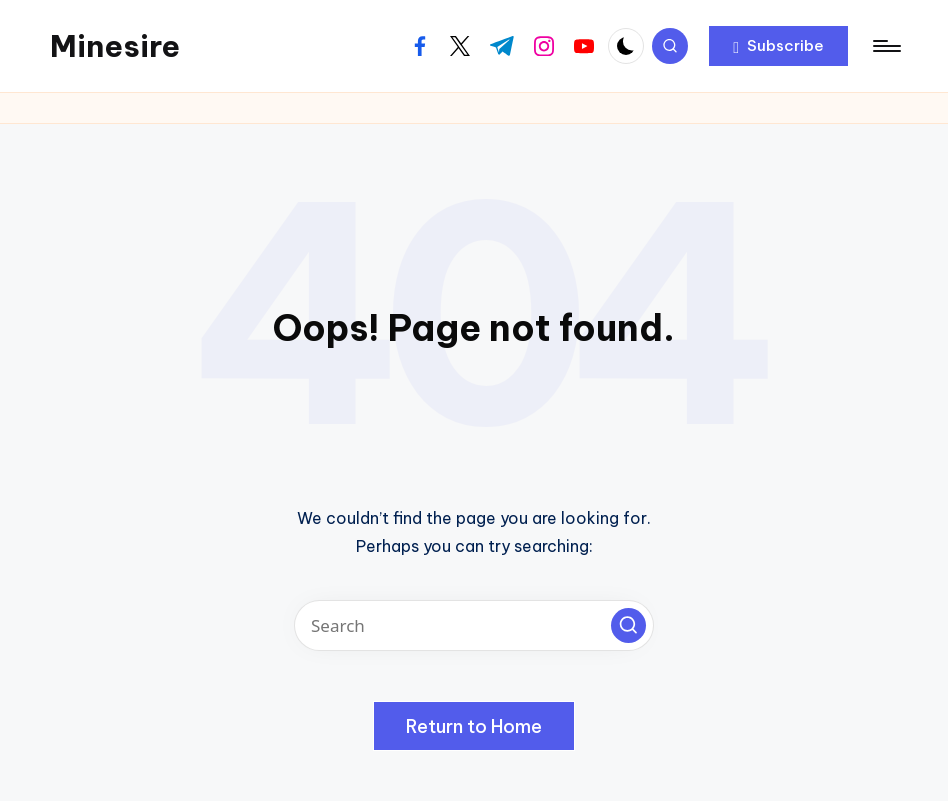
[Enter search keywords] (474, 625)
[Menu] (885, 46)
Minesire (115, 46)
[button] (778, 46)
